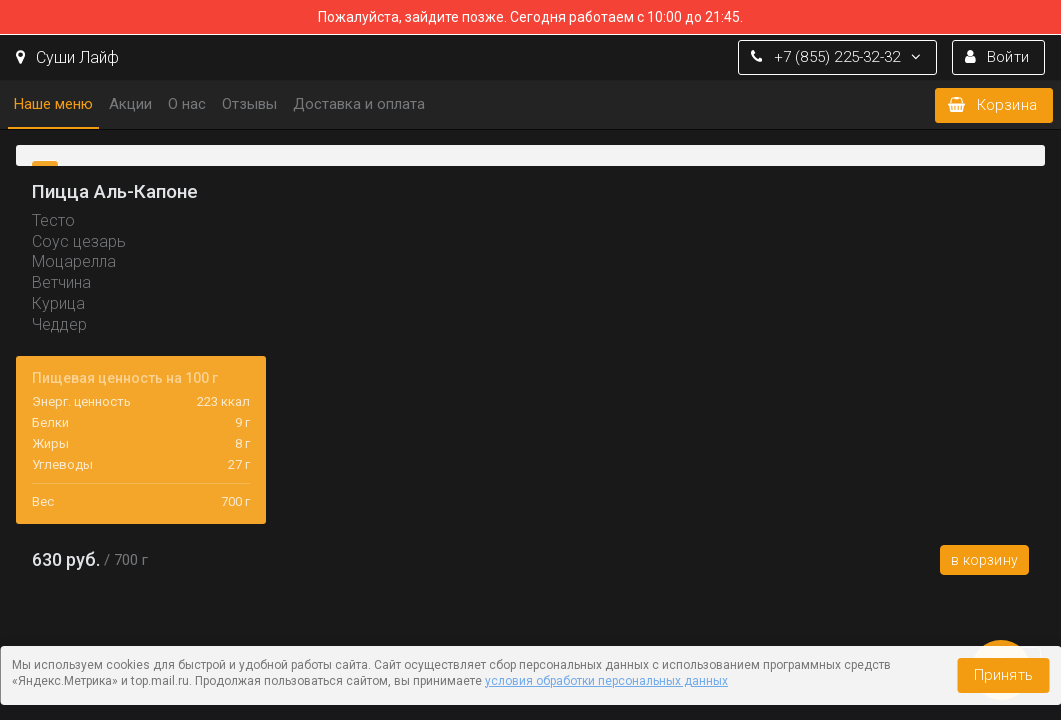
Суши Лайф (67, 57)
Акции (130, 104)
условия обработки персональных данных (606, 681)
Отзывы (249, 104)
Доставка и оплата (359, 104)
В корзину (984, 560)
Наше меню (53, 104)
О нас (187, 104)
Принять (1003, 675)
